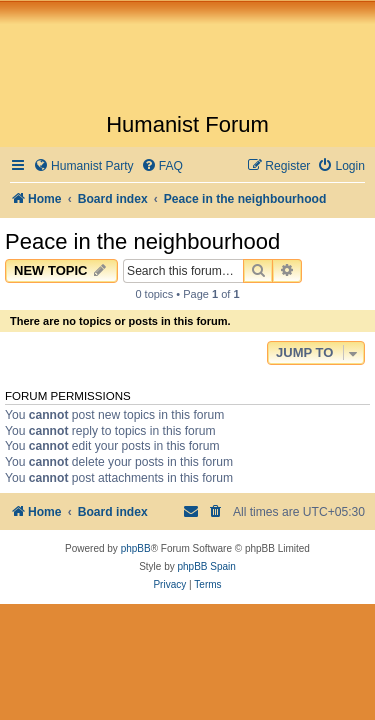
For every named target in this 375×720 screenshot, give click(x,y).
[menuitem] (83, 166)
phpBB (136, 548)
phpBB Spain (206, 566)
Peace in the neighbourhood (142, 241)
